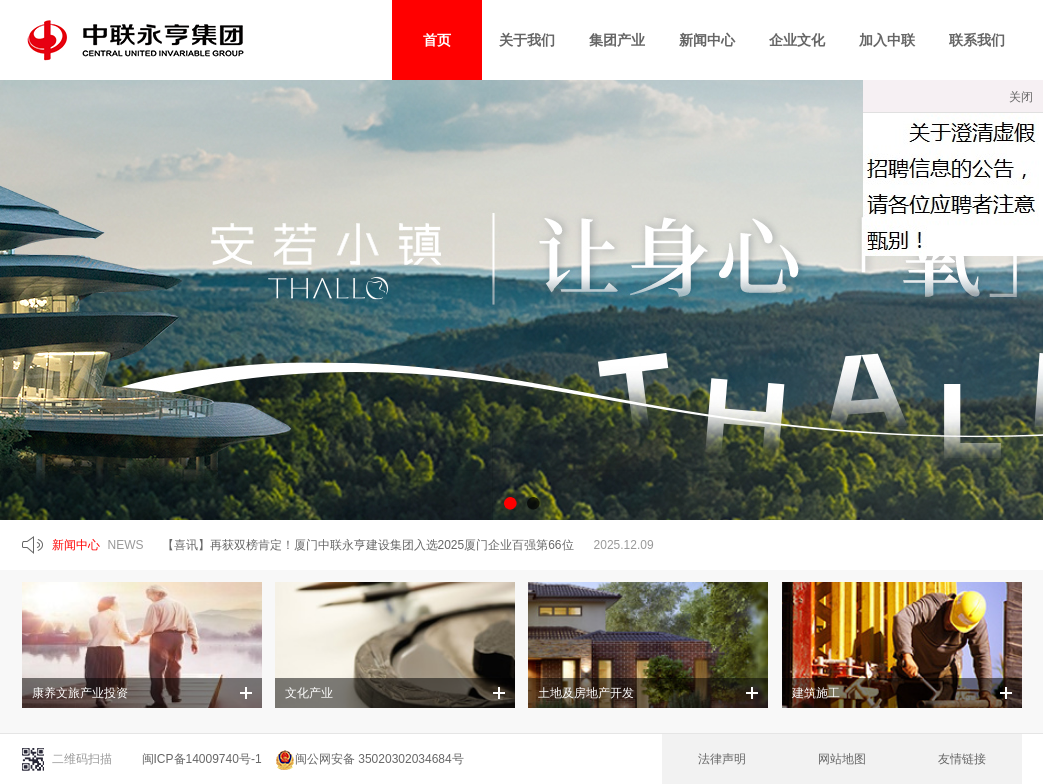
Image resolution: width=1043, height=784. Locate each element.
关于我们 (527, 40)
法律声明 (722, 759)
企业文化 (797, 40)
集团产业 (617, 40)
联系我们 (977, 40)
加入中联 (887, 40)
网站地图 (842, 759)
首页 (437, 40)
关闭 (1021, 97)
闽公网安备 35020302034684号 (369, 759)
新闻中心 (707, 40)
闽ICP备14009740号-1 (202, 759)
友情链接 (962, 759)
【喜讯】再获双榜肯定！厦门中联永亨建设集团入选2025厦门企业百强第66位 (368, 545)
